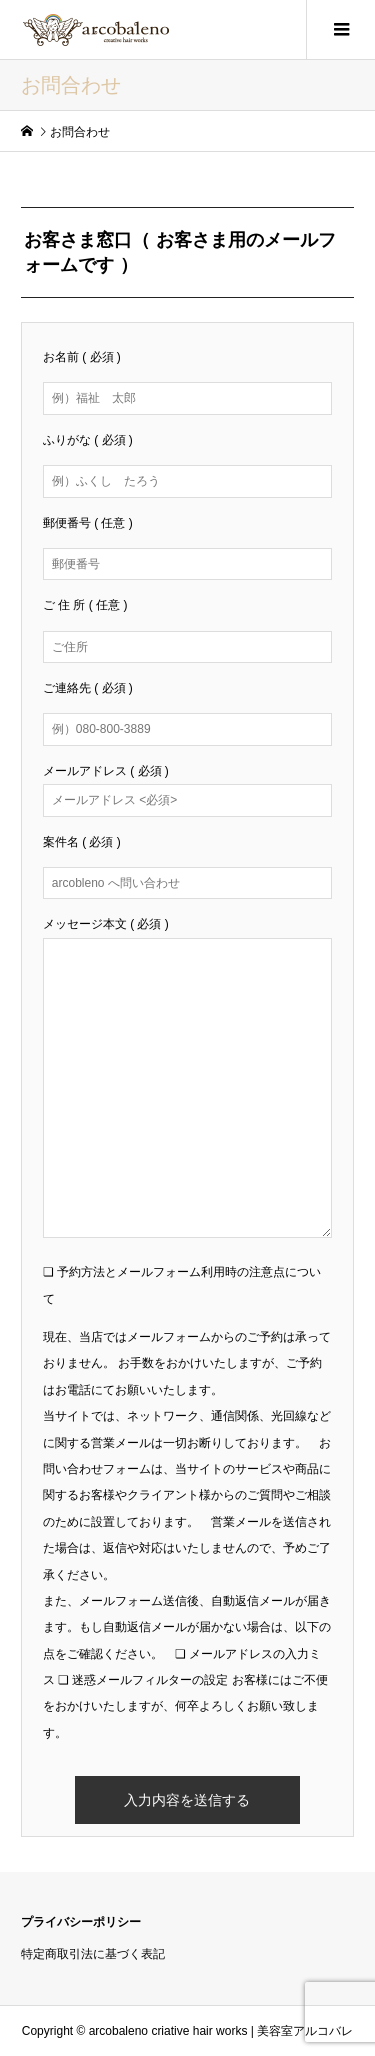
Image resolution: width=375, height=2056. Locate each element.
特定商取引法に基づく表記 (93, 1954)
